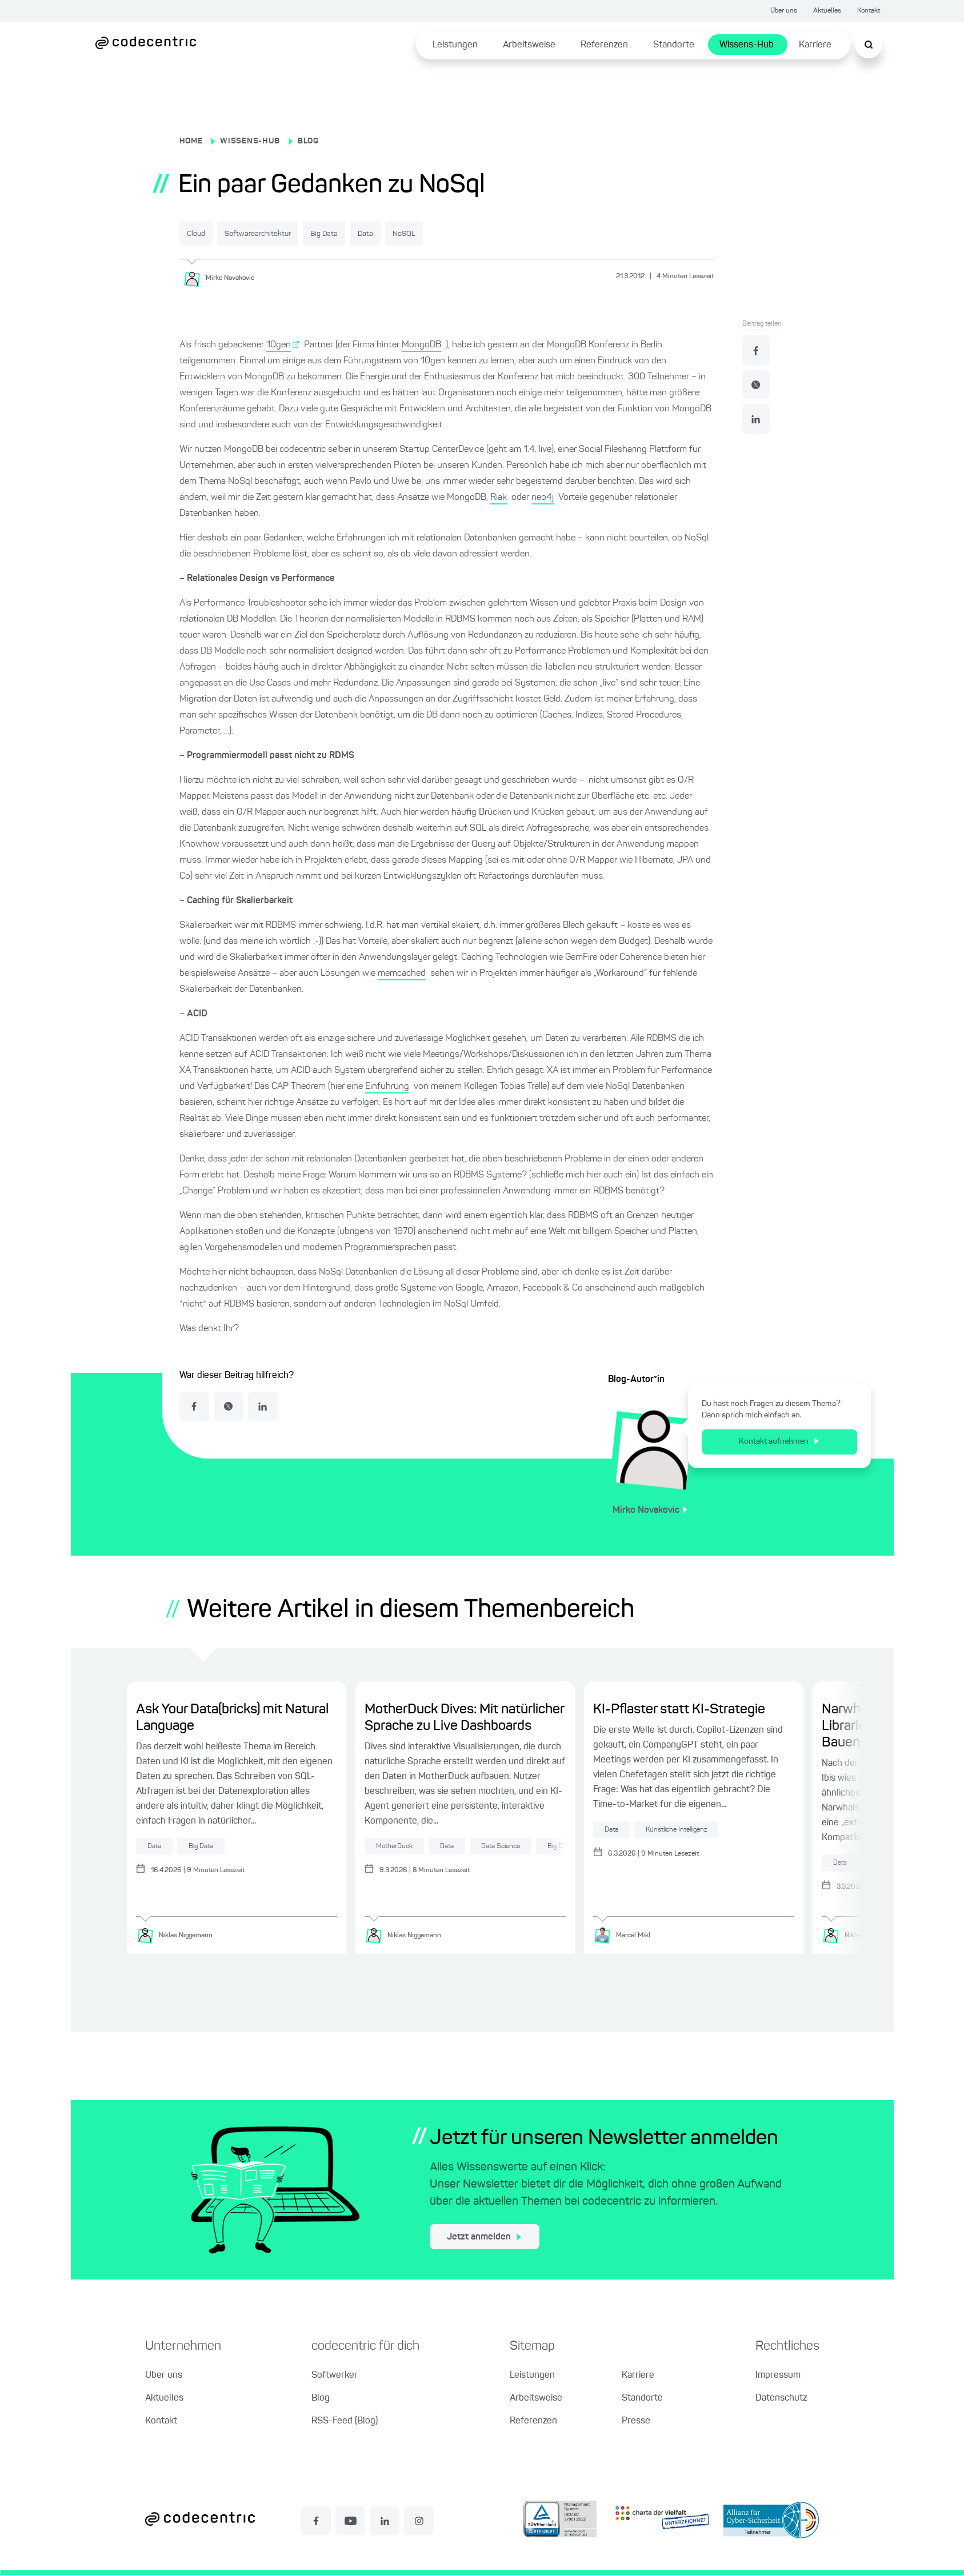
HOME (191, 141)
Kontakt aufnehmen (779, 1441)
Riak (498, 496)
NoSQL (499, 233)
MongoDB (421, 343)
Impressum (778, 2376)
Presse (636, 2422)
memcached (402, 972)
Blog (320, 2399)
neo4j (542, 496)
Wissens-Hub (746, 45)
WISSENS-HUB (250, 141)
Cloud (205, 233)
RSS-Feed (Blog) (344, 2422)
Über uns (783, 10)
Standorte (673, 45)
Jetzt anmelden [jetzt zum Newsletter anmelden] (484, 2238)
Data (442, 233)
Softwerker (334, 2376)
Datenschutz (781, 2399)
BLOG (308, 141)
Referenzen (604, 45)
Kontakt (868, 10)
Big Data (381, 233)
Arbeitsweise (529, 45)
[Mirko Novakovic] (222, 277)
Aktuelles (827, 10)
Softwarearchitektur (291, 233)
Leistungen (455, 45)
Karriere (815, 45)
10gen (278, 343)
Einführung (387, 1085)
